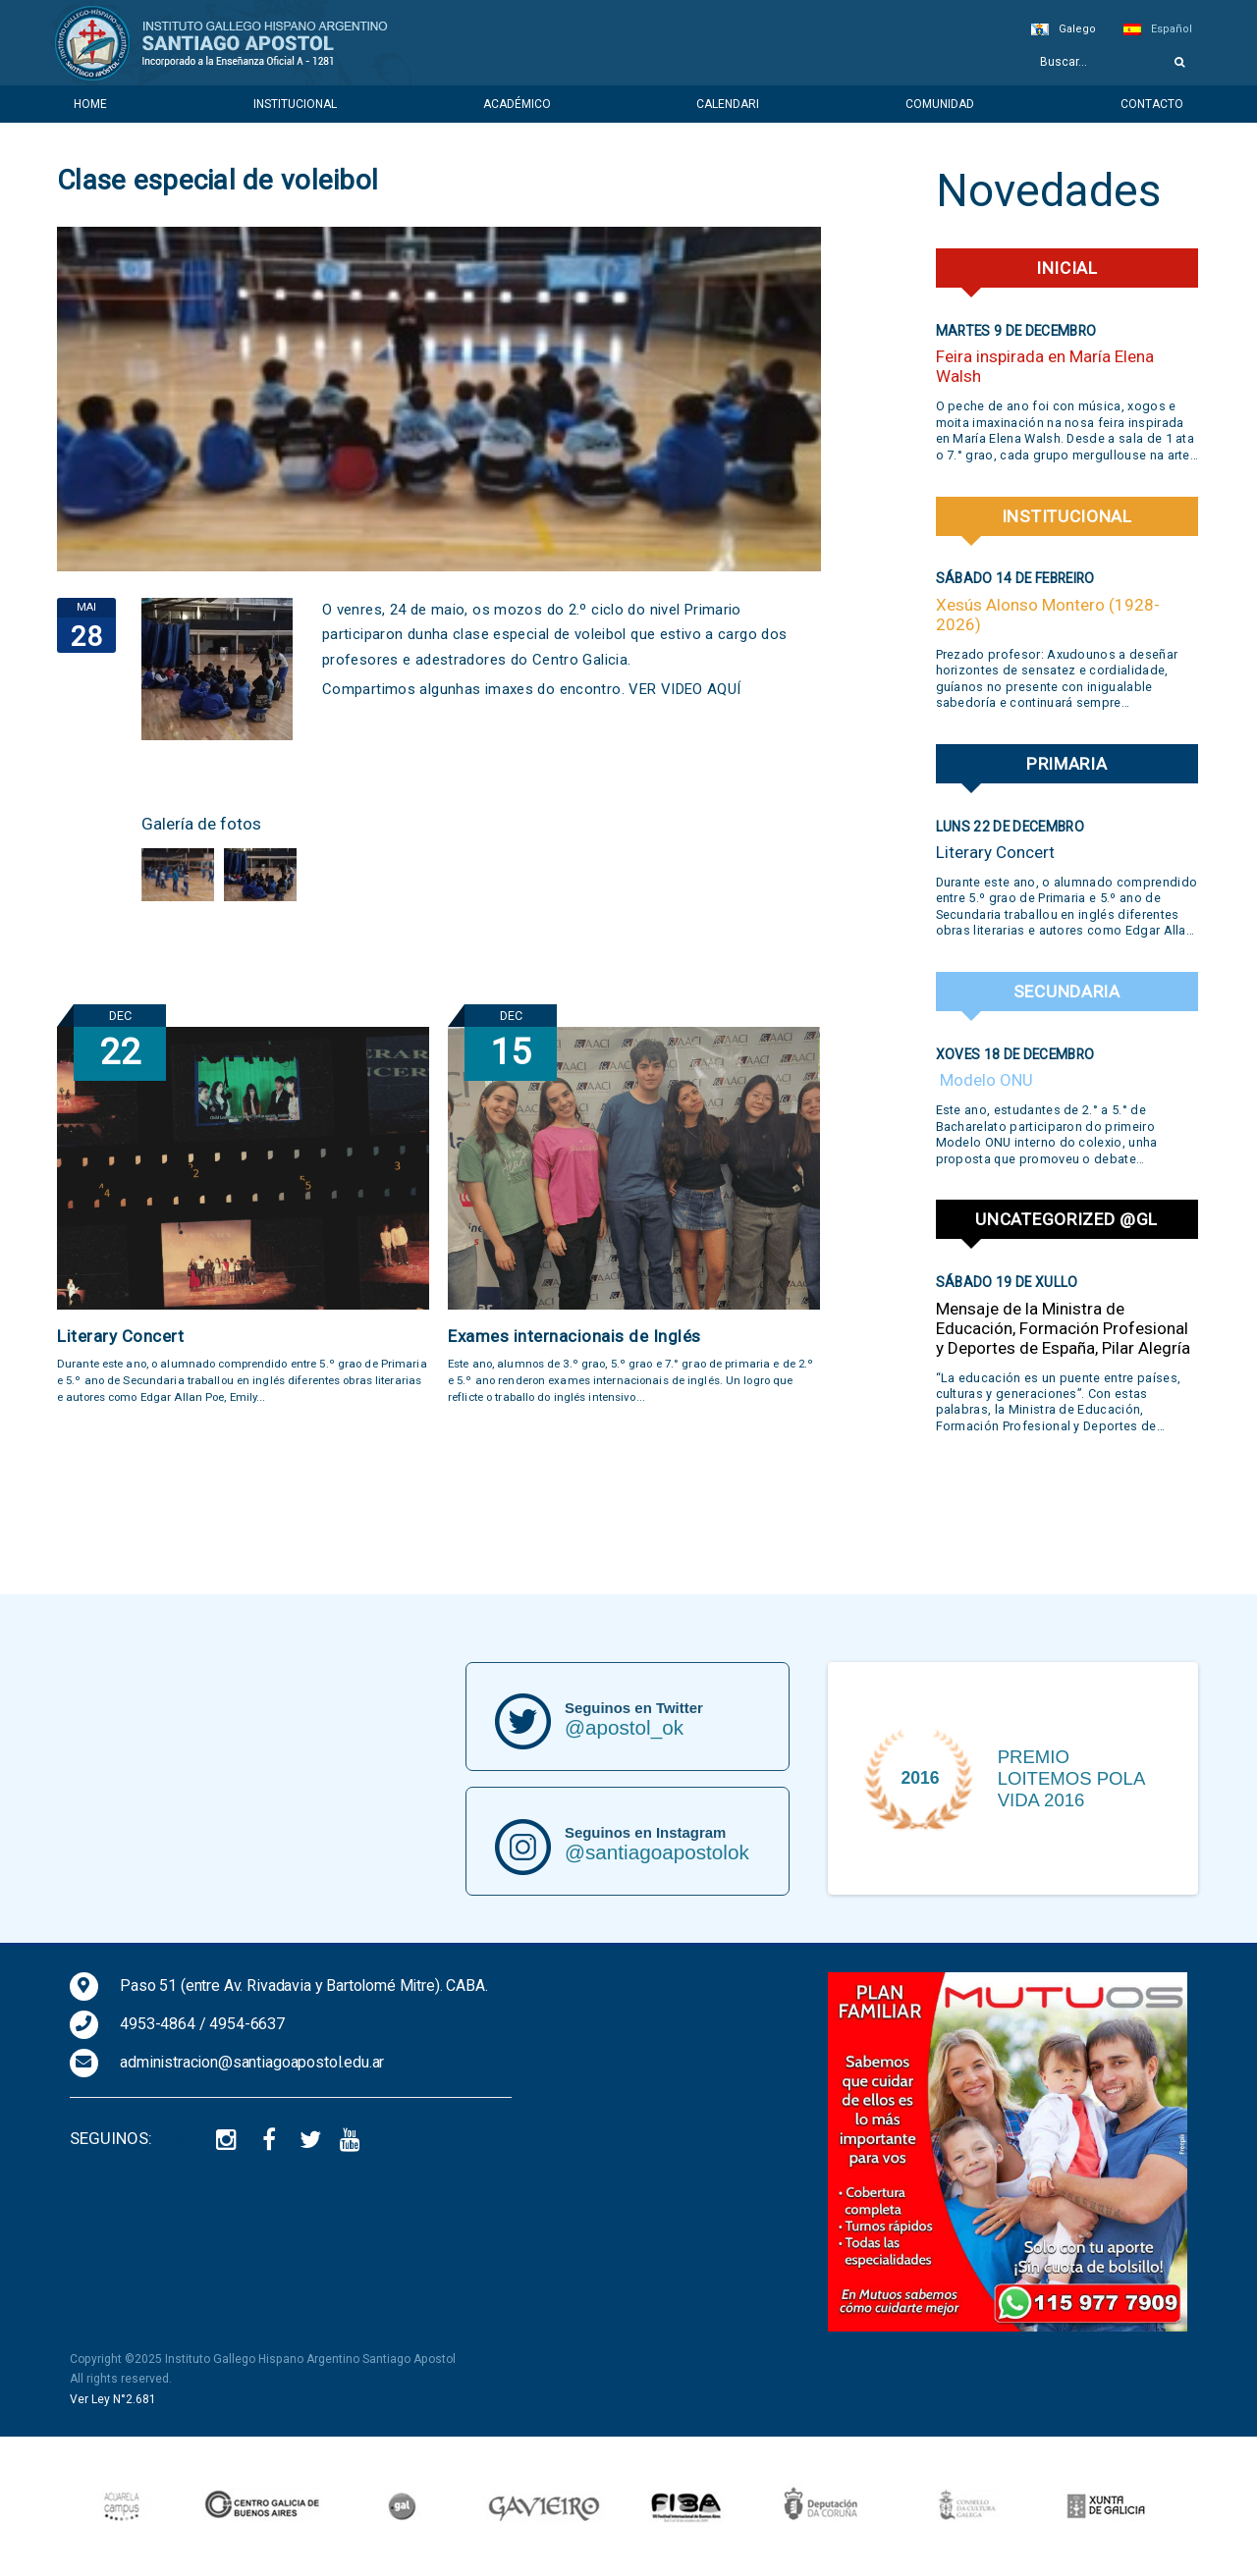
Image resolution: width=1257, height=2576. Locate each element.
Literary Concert (120, 1336)
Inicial (1067, 268)
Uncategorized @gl (1066, 1219)
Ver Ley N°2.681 (113, 2399)
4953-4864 (157, 2023)
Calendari (727, 104)
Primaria (1067, 764)
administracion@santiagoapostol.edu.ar (252, 2062)
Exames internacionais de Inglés (574, 1336)
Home (90, 104)
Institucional (295, 104)
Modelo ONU (984, 1080)
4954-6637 (247, 2023)
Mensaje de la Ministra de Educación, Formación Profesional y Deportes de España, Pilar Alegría (1063, 1328)
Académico (517, 104)
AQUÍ (724, 689)
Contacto (1151, 104)
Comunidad (939, 104)
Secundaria (1066, 991)
